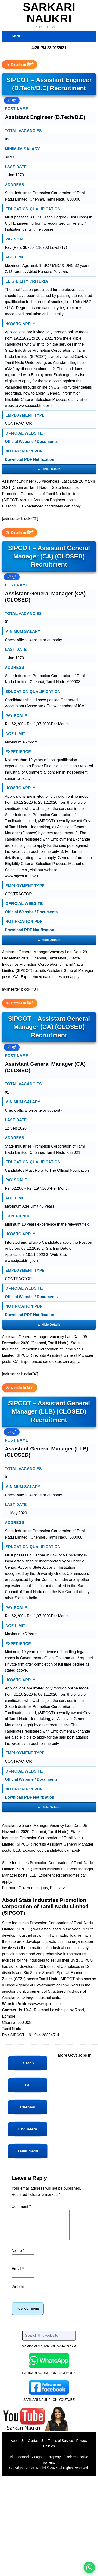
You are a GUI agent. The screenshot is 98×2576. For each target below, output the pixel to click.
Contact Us (36, 2446)
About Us (17, 2446)
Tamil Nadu (28, 2151)
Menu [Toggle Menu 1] (13, 36)
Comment (21, 2206)
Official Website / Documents (31, 442)
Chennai (27, 2107)
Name (18, 2256)
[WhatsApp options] (89, 2567)
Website (18, 2293)
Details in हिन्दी (19, 64)
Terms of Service (60, 2446)
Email (18, 2274)
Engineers (27, 2129)
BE (27, 2085)
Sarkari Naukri (49, 13)
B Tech (27, 2063)
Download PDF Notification (29, 459)
